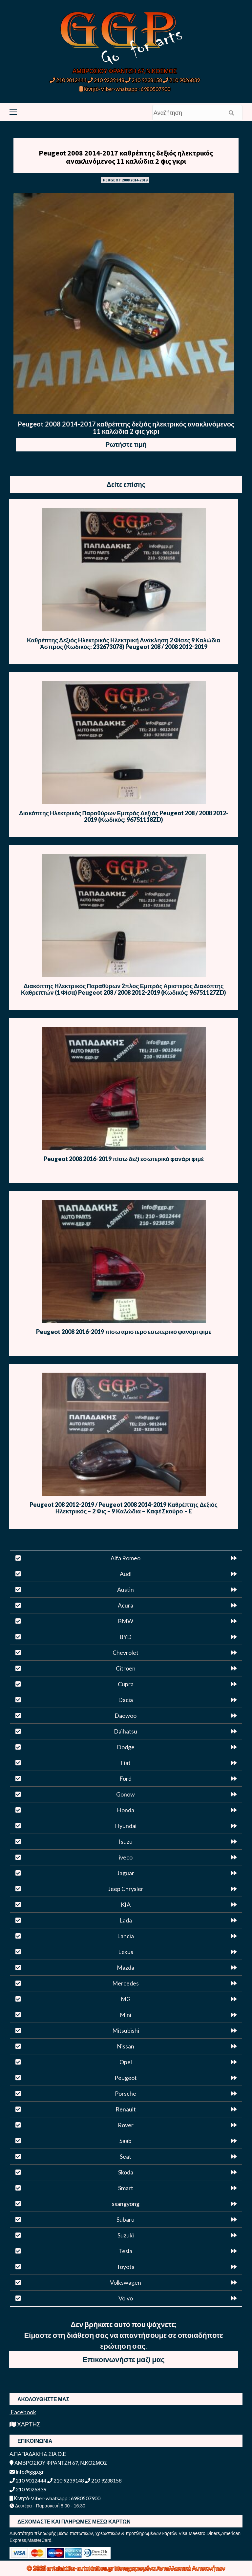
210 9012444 (68, 80)
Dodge (126, 1747)
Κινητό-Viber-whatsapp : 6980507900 (124, 89)
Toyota (125, 2266)
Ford (125, 1778)
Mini (125, 2014)
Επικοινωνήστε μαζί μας (124, 2359)
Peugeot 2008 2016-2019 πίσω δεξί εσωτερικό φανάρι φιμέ (124, 1158)
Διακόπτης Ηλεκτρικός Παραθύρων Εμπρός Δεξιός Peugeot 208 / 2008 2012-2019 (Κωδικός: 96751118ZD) (123, 816)
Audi (126, 1573)
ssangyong (125, 2203)
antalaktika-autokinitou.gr (81, 2568)
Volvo (125, 2298)
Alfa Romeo (125, 1558)
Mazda (125, 1967)
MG (126, 1999)
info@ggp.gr (27, 2471)
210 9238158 (144, 80)
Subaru (125, 2219)
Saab (125, 2140)
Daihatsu (125, 1731)
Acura (125, 1605)
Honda (125, 1810)
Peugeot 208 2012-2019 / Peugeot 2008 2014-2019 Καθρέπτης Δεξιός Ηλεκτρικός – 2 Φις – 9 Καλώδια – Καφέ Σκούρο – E (124, 1508)
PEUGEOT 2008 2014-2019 (125, 179)
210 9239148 (106, 80)
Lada (125, 1920)
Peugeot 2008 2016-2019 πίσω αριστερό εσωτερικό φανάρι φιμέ (123, 1331)
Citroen (126, 1668)
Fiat (125, 1762)
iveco (126, 1857)
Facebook (23, 2412)
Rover (126, 2125)
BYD (125, 1636)
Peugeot (126, 2077)
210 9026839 (181, 80)
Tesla (125, 2250)
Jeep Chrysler (125, 1888)
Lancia (125, 1936)
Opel (125, 2062)
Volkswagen (125, 2282)
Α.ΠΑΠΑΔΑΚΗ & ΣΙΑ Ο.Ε (38, 2454)
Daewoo (125, 1715)
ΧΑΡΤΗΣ (25, 2424)
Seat (125, 2156)
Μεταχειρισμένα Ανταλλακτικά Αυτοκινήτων (170, 2568)
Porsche (125, 2093)
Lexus (125, 1951)
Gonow (125, 1794)
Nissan (125, 2046)
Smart (125, 2188)
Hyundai (125, 1825)
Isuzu (126, 1841)
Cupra (126, 1684)
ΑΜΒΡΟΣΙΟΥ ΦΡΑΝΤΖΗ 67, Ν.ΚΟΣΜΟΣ (125, 70)
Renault (126, 2109)
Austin (125, 1589)
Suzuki (125, 2235)
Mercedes (125, 1983)
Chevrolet (125, 1652)
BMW (125, 1621)
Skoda (125, 2172)
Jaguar (125, 1873)
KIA (126, 1904)
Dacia (125, 1699)
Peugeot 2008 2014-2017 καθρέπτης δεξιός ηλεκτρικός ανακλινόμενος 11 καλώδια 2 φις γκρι (126, 156)
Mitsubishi (125, 2030)
